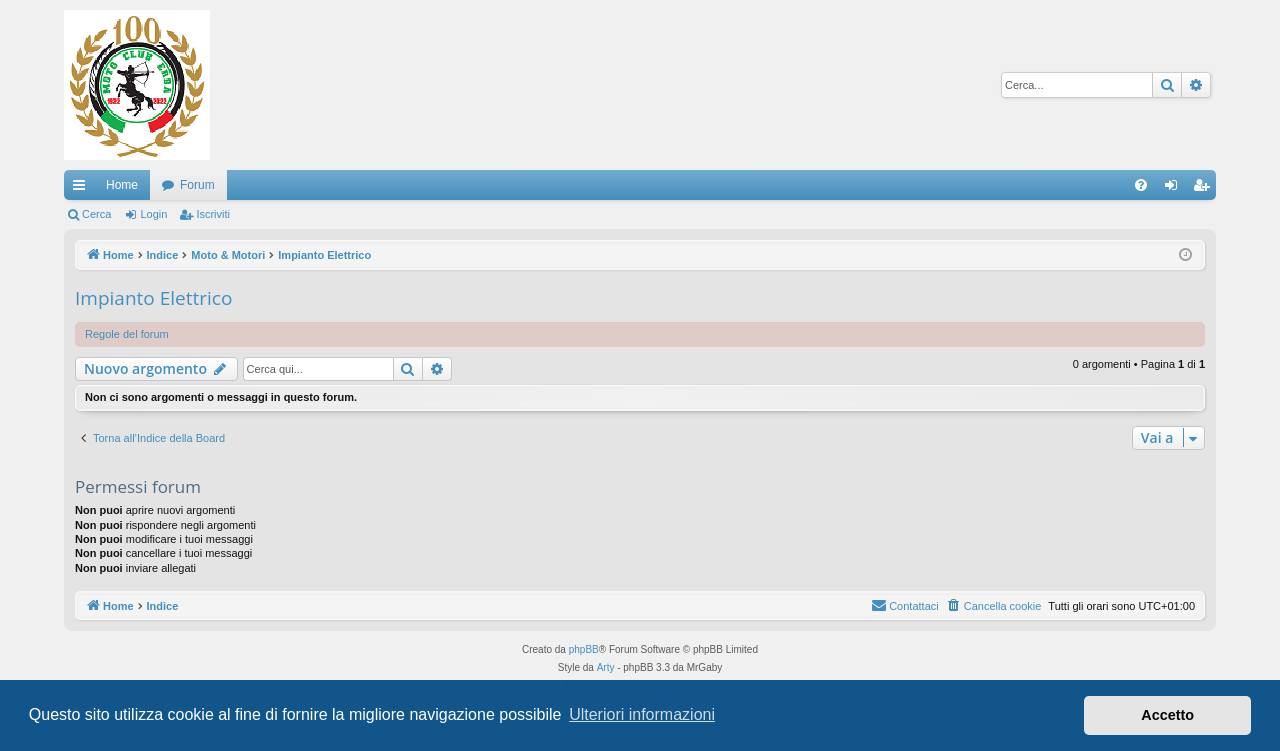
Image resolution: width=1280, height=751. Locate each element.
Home (122, 185)
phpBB (584, 649)
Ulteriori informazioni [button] (642, 714)
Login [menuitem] (1175, 189)
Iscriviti (213, 214)
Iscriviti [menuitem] (1205, 189)
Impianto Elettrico (153, 298)
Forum (197, 185)
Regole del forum (127, 334)
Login (153, 214)
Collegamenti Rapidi (83, 189)
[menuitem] (1141, 185)
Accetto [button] (1167, 715)
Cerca (96, 214)
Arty (606, 667)
